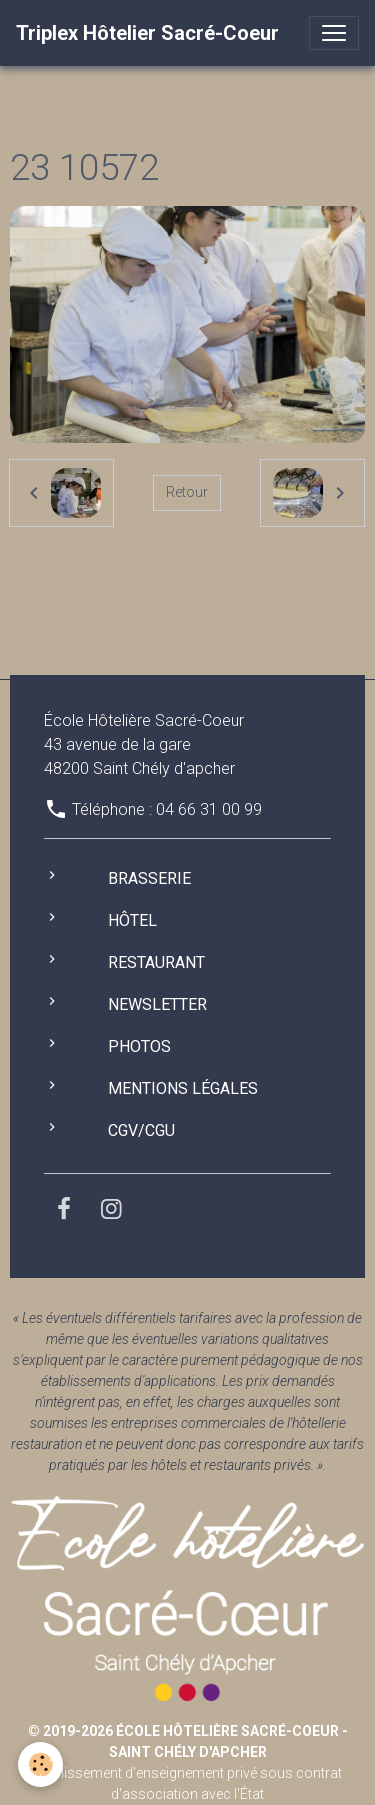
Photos (139, 1046)
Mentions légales (183, 1088)
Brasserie (149, 878)
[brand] (147, 33)
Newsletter (157, 1004)
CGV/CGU (141, 1130)
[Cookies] (40, 1764)
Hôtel (132, 920)
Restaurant (156, 962)
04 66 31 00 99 (209, 809)
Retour (187, 492)
